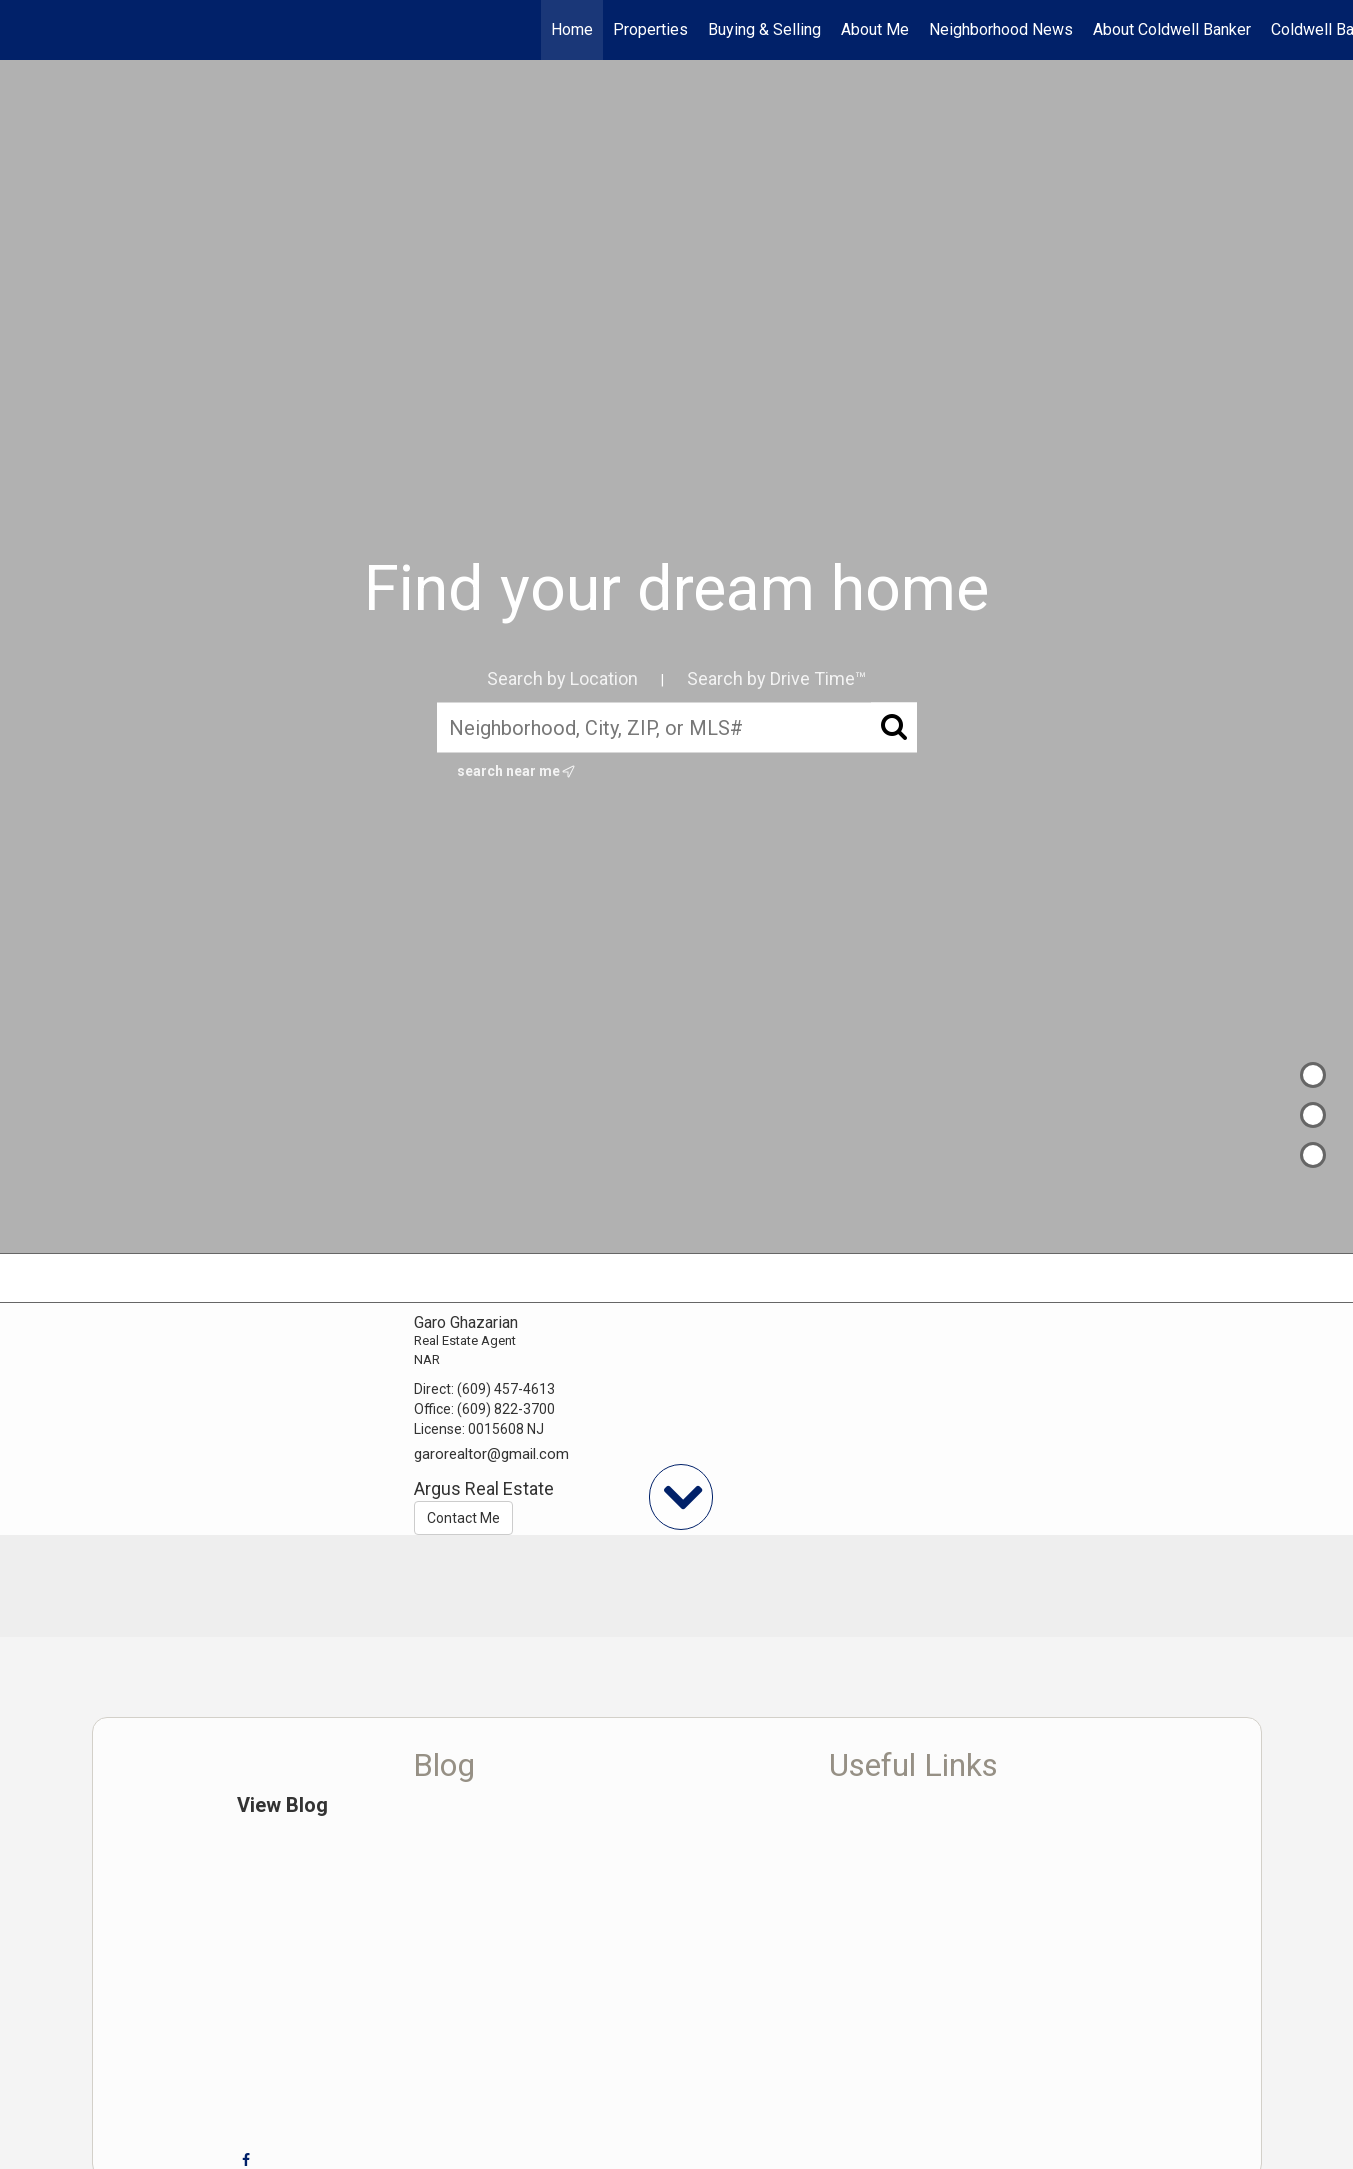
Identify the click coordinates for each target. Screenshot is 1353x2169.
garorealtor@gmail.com (491, 1454)
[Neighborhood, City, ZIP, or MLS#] (677, 728)
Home (572, 29)
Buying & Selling (764, 29)
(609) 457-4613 (506, 1389)
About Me (875, 29)
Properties (650, 29)
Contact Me (463, 1518)
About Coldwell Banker (1172, 29)
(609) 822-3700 (506, 1409)
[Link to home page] (25, 30)
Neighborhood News (1001, 29)
